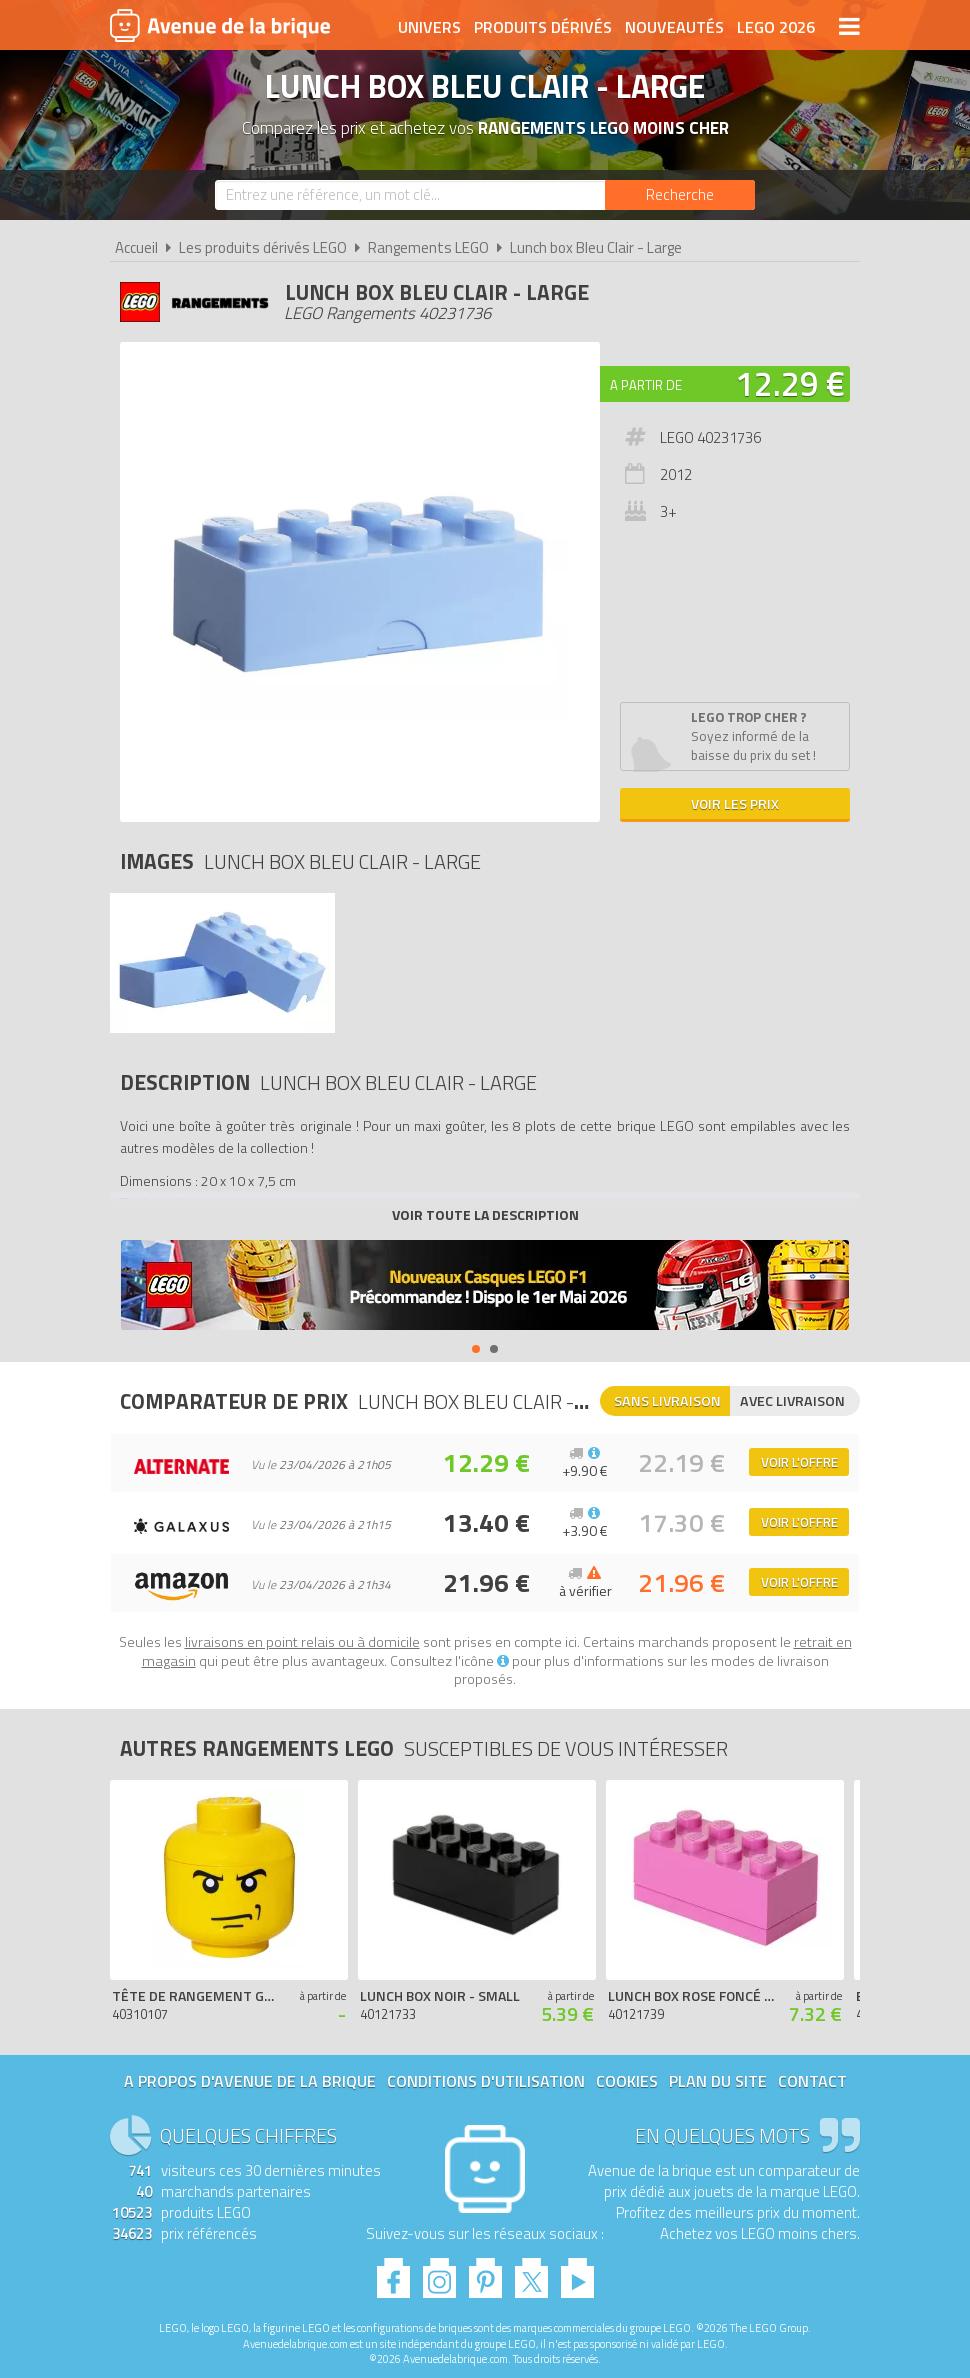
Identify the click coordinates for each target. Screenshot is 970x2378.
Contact (812, 2081)
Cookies (627, 2081)
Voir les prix (735, 803)
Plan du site (718, 2081)
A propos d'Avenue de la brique (250, 2081)
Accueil (136, 247)
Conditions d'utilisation (486, 2081)
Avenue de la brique (220, 25)
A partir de (646, 385)
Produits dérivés (543, 27)
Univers (429, 27)
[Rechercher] (680, 195)
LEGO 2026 (776, 27)
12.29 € (790, 383)
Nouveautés (674, 27)
